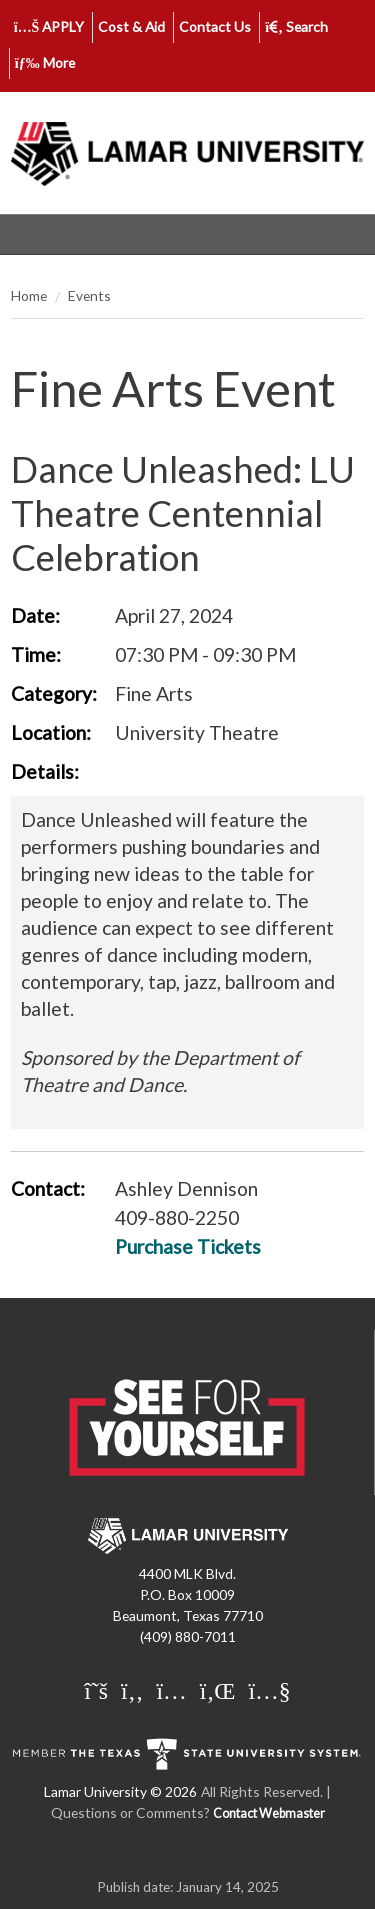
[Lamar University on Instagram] (173, 1690)
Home (29, 295)
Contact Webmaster (269, 1813)
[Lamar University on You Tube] (269, 1690)
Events (89, 295)
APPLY (49, 26)
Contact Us (215, 26)
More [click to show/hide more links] (45, 62)
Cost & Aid (131, 26)
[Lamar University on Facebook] (134, 1690)
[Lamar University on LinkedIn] (220, 1690)
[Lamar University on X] (98, 1690)
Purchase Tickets (188, 1246)
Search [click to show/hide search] (296, 26)
